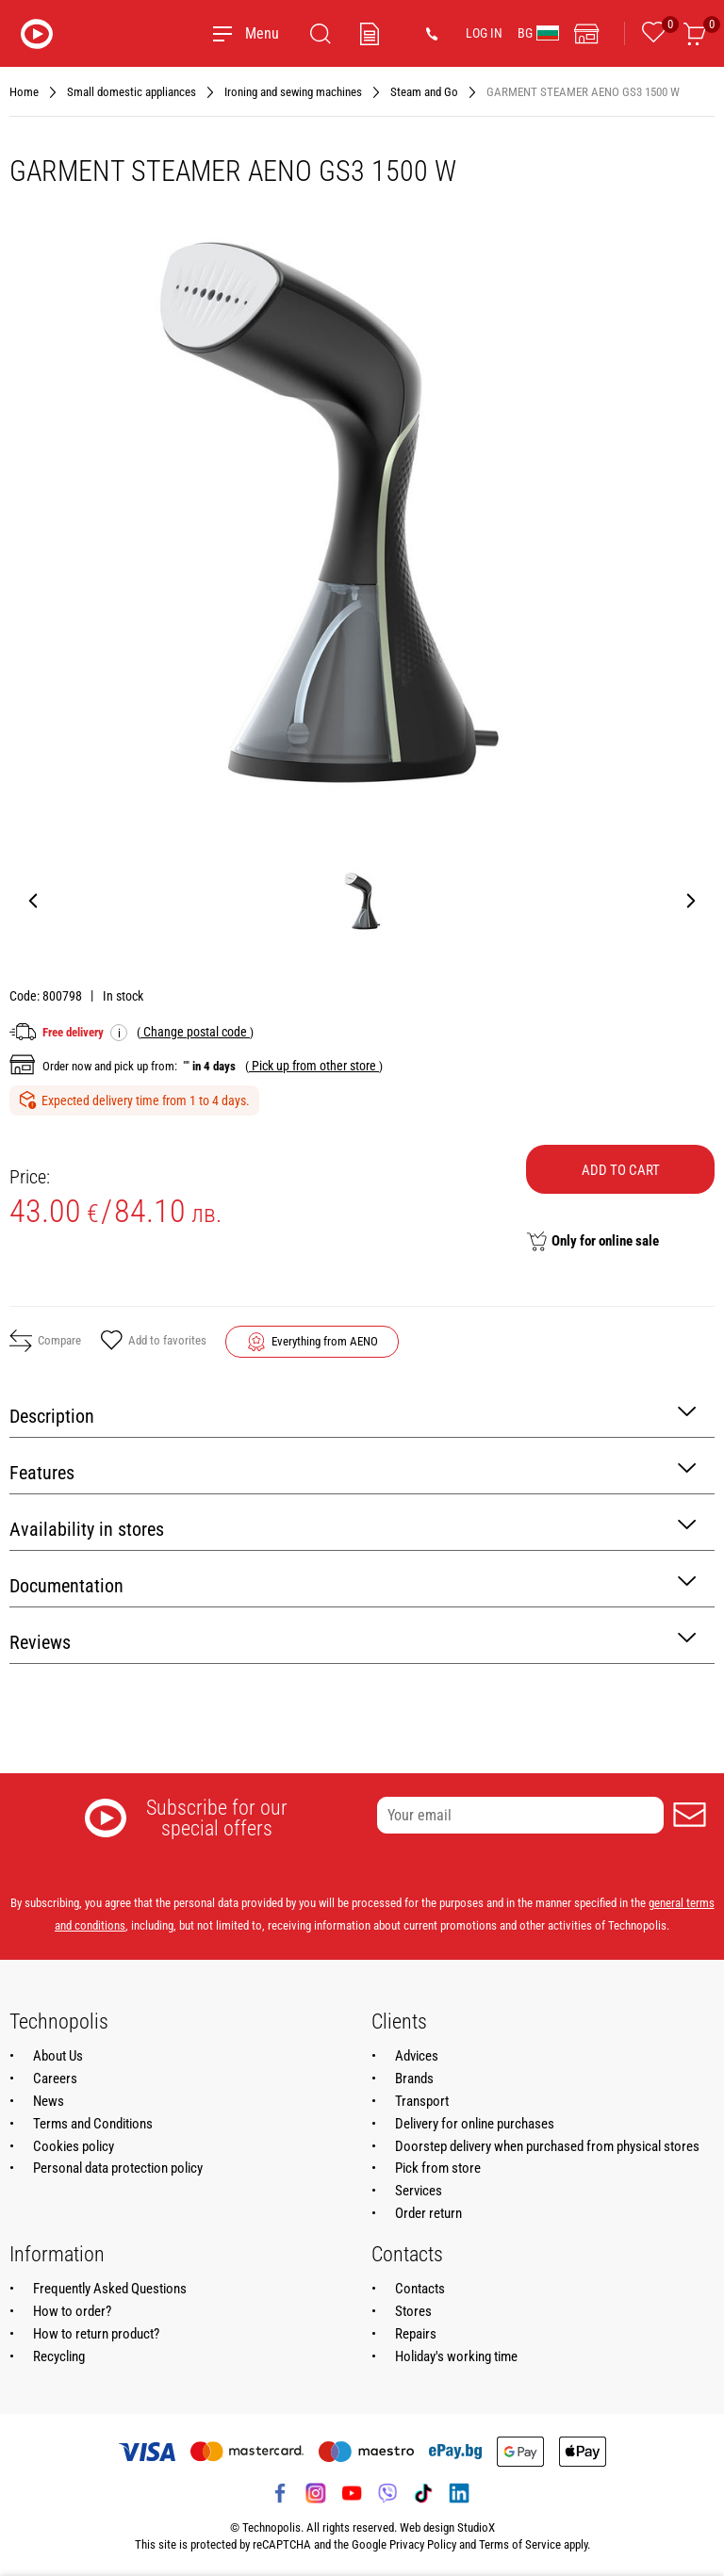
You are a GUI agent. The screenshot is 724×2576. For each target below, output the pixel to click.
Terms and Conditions (93, 2123)
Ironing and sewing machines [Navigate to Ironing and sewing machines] (293, 92)
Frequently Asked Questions (110, 2288)
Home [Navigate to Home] (24, 92)
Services (418, 2190)
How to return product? (96, 2333)
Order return (428, 2213)
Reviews (352, 1641)
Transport (422, 2101)
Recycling (59, 2356)
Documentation (352, 1584)
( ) (195, 1031)
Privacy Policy (422, 2544)
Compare (45, 1340)
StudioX (476, 2527)
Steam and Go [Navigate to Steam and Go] (424, 92)
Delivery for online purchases (474, 2123)
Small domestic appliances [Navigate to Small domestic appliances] (131, 92)
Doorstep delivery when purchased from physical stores (547, 2146)
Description (352, 1414)
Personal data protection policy (118, 2168)
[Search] (320, 34)
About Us (58, 2055)
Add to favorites (153, 1341)
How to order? (72, 2311)
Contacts (420, 2288)
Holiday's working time (456, 2356)
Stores (413, 2311)
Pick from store (438, 2168)
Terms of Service (520, 2544)
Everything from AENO (325, 1341)
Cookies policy (73, 2146)
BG (538, 33)
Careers (55, 2078)
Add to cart (621, 1170)
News (48, 2101)
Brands (414, 2078)
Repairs (415, 2333)
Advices (416, 2055)
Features (352, 1471)
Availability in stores (352, 1528)
